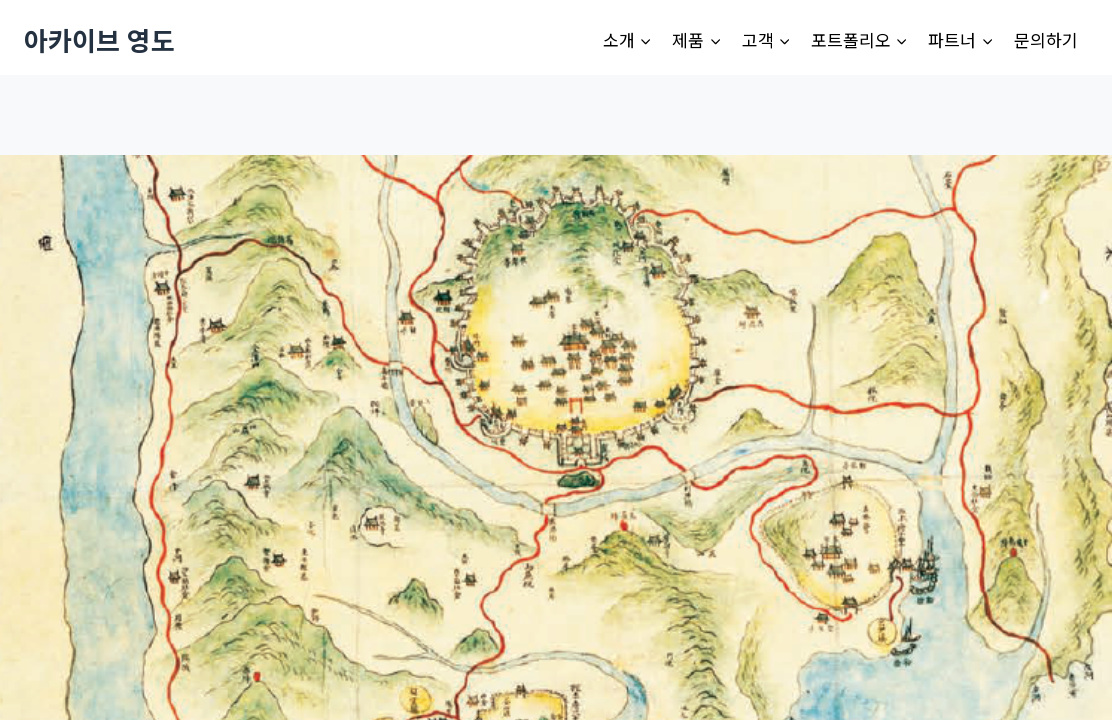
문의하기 (1046, 39)
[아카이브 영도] (99, 39)
